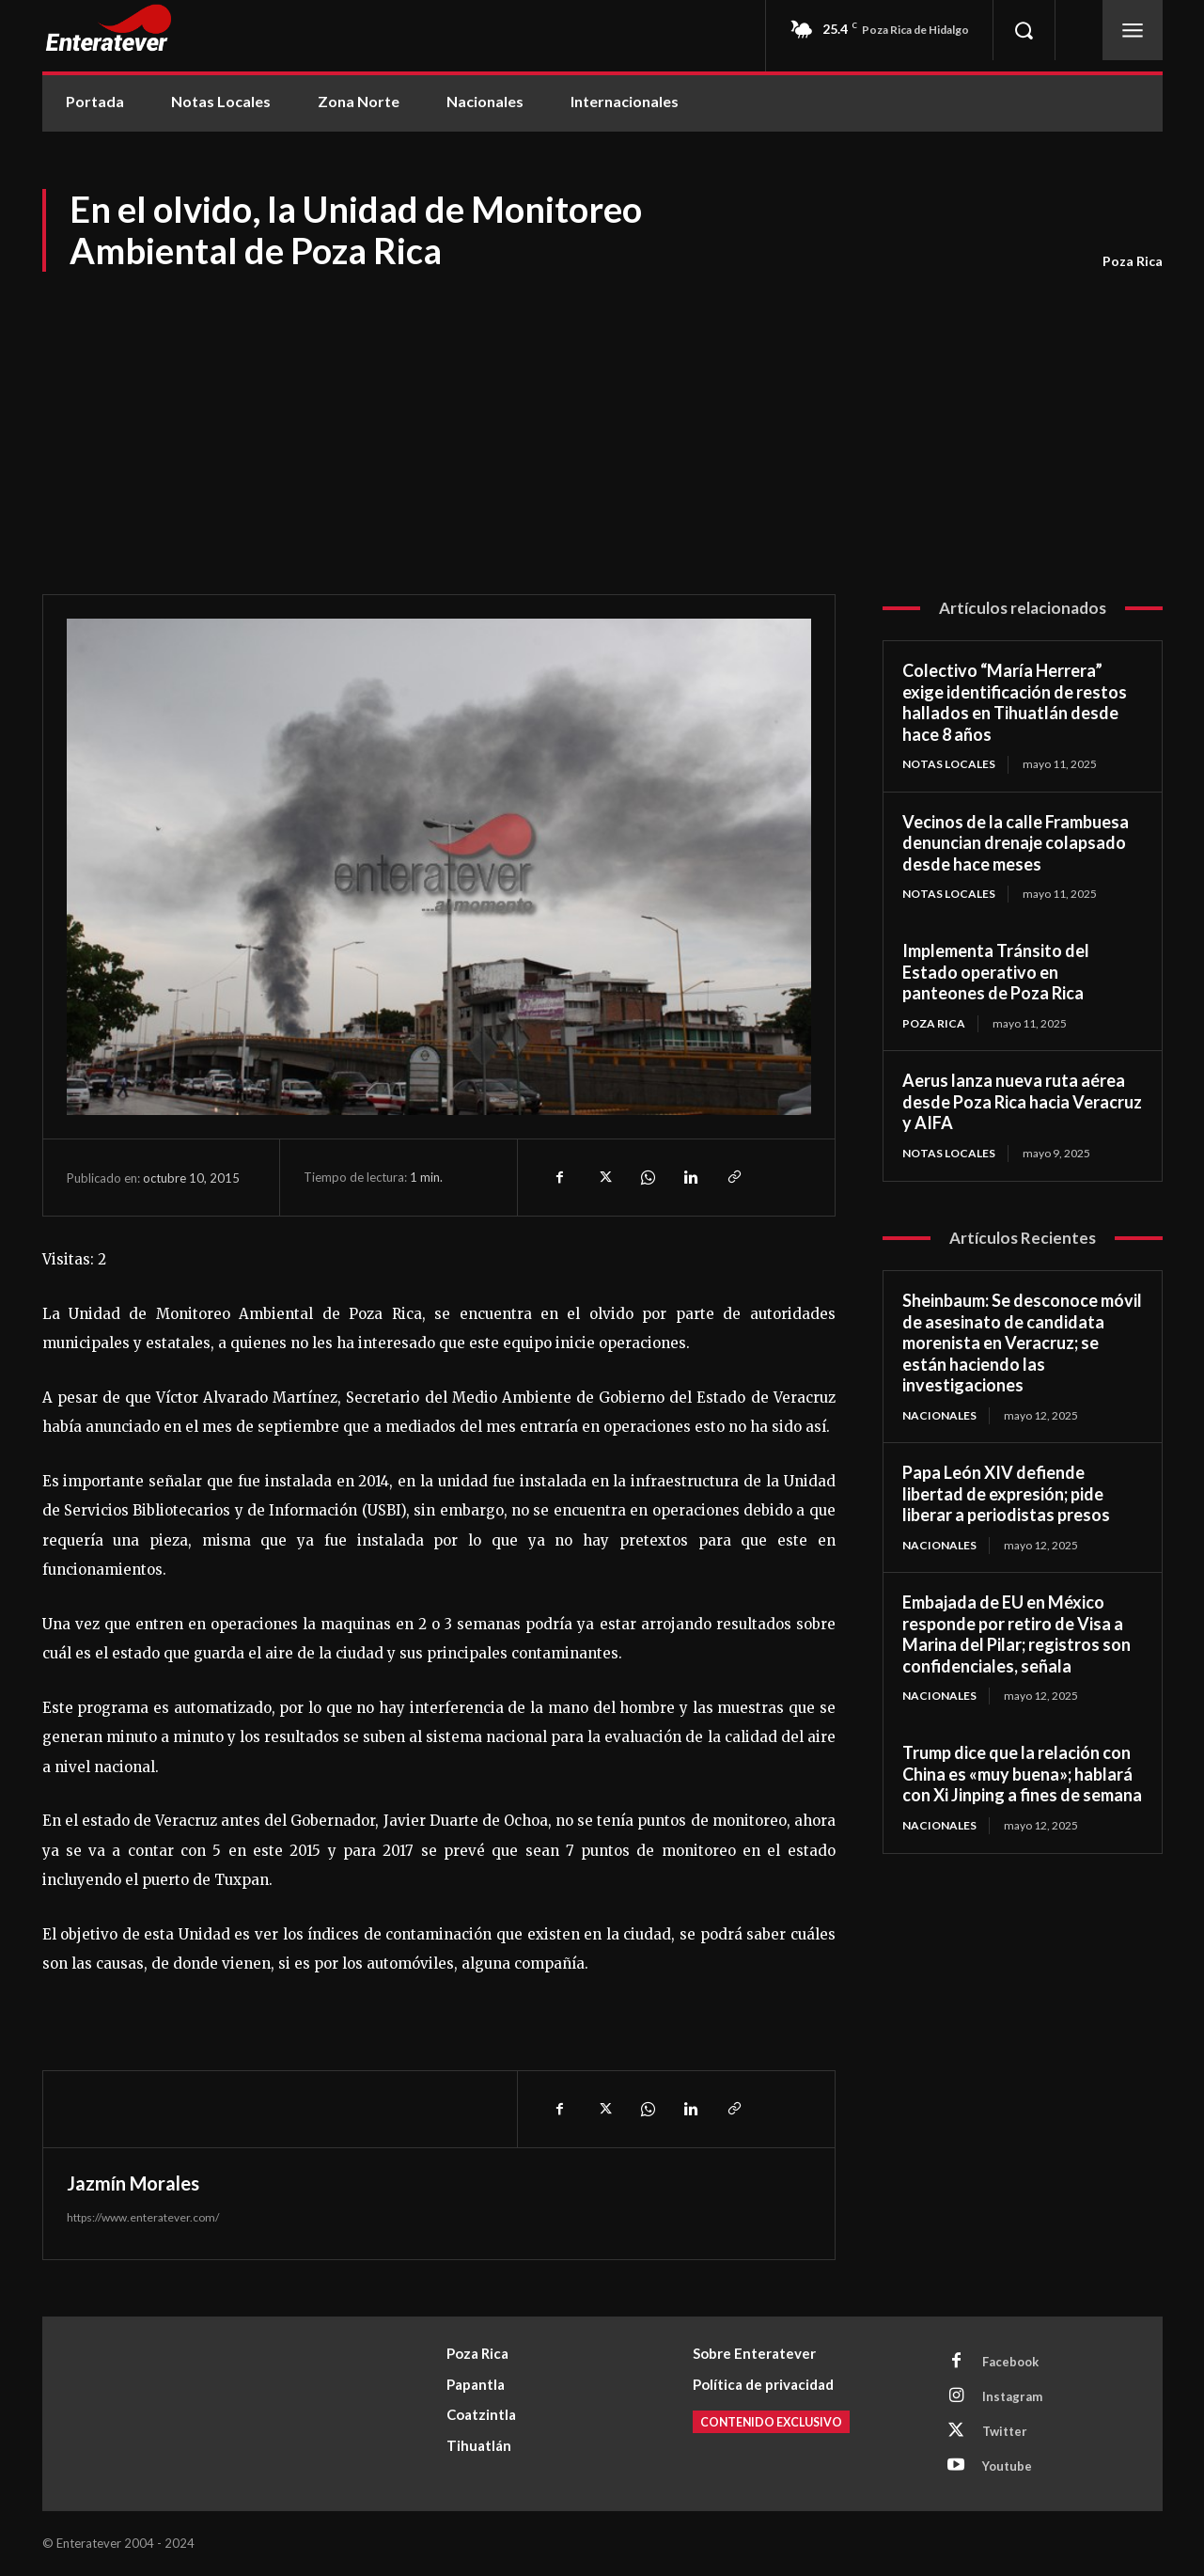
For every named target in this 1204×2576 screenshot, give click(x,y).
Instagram (1012, 2396)
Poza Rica (1132, 261)
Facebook (1010, 2361)
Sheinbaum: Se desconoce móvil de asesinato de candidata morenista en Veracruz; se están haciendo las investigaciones (1022, 1342)
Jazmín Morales (133, 2183)
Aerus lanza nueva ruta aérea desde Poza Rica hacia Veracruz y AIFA (1022, 1101)
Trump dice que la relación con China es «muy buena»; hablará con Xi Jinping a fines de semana (1022, 1773)
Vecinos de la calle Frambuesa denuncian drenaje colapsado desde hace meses (1015, 842)
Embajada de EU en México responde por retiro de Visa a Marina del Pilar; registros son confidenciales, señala (1016, 1634)
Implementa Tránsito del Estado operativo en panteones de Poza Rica (995, 971)
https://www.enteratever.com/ (143, 2217)
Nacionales (939, 1415)
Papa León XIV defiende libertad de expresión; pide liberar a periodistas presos (1006, 1493)
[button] (1023, 30)
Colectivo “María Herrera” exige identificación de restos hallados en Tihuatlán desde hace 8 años (1014, 702)
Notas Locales (948, 764)
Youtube (1007, 2466)
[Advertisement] (602, 415)
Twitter (1004, 2431)
